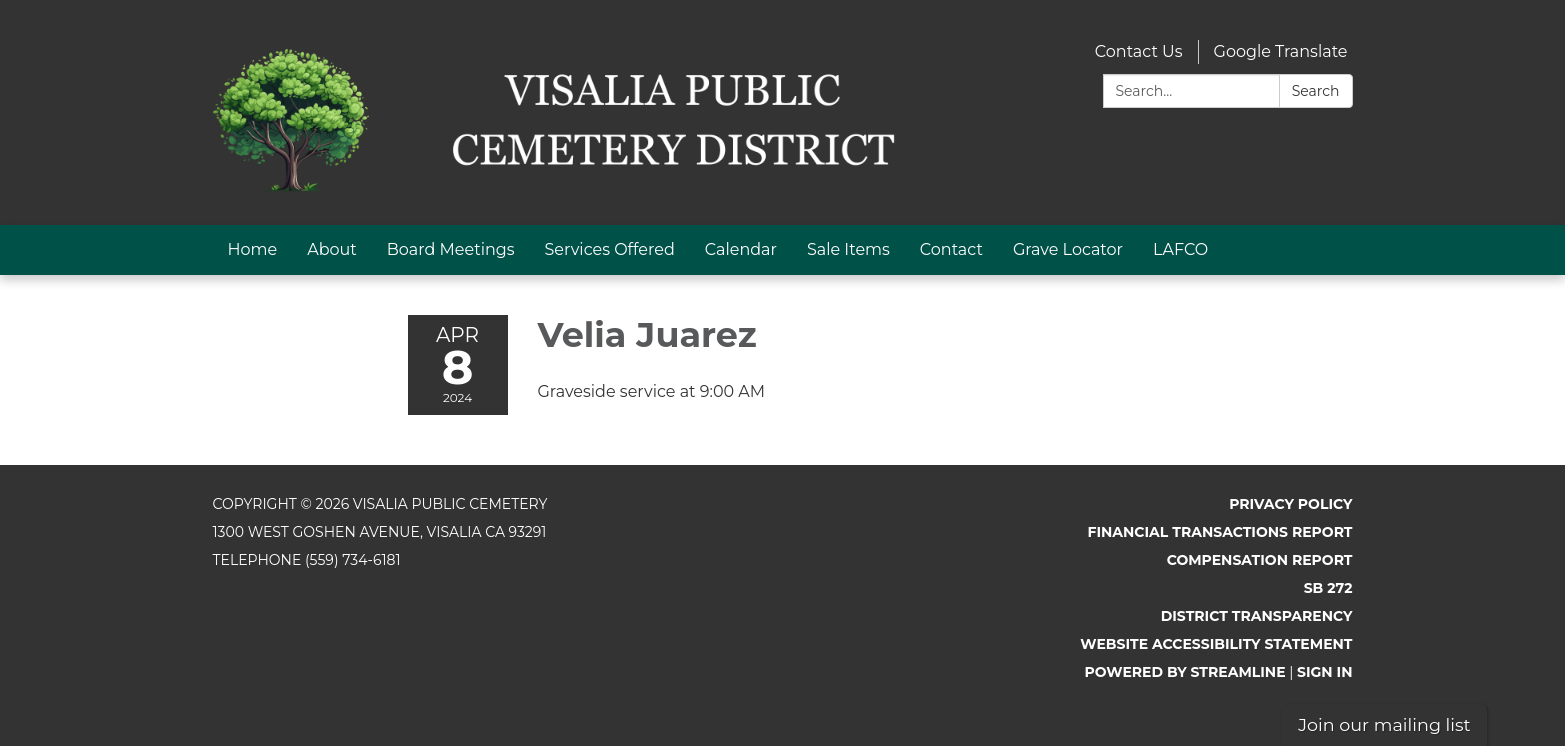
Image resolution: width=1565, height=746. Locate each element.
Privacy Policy (1290, 504)
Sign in (1325, 672)
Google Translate (1281, 51)
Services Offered (610, 249)
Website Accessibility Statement (1216, 644)
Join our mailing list (1384, 724)
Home (253, 249)
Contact (951, 249)
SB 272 (1328, 588)
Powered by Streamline (1185, 672)
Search (1316, 91)
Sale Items (848, 249)
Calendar (741, 249)
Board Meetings (451, 249)
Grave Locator (1068, 249)
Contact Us (1139, 51)
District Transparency (1257, 616)
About (332, 249)
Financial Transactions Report (1219, 532)
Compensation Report (1260, 560)
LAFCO (1180, 249)
